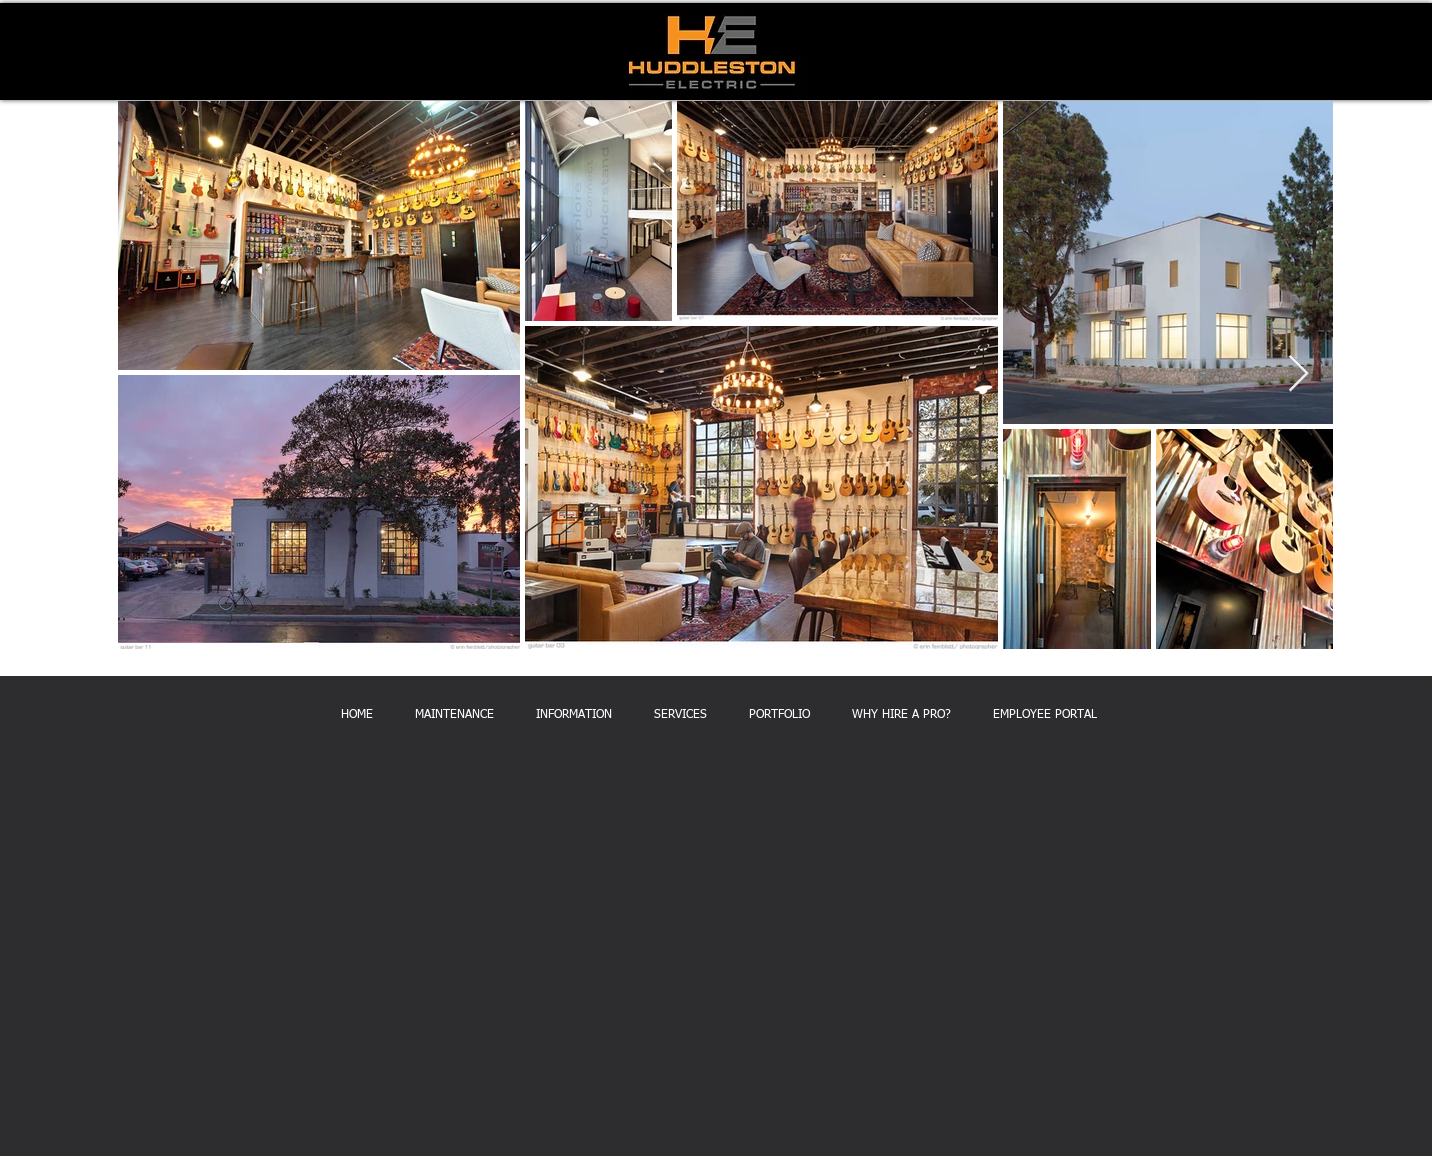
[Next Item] (1298, 374)
